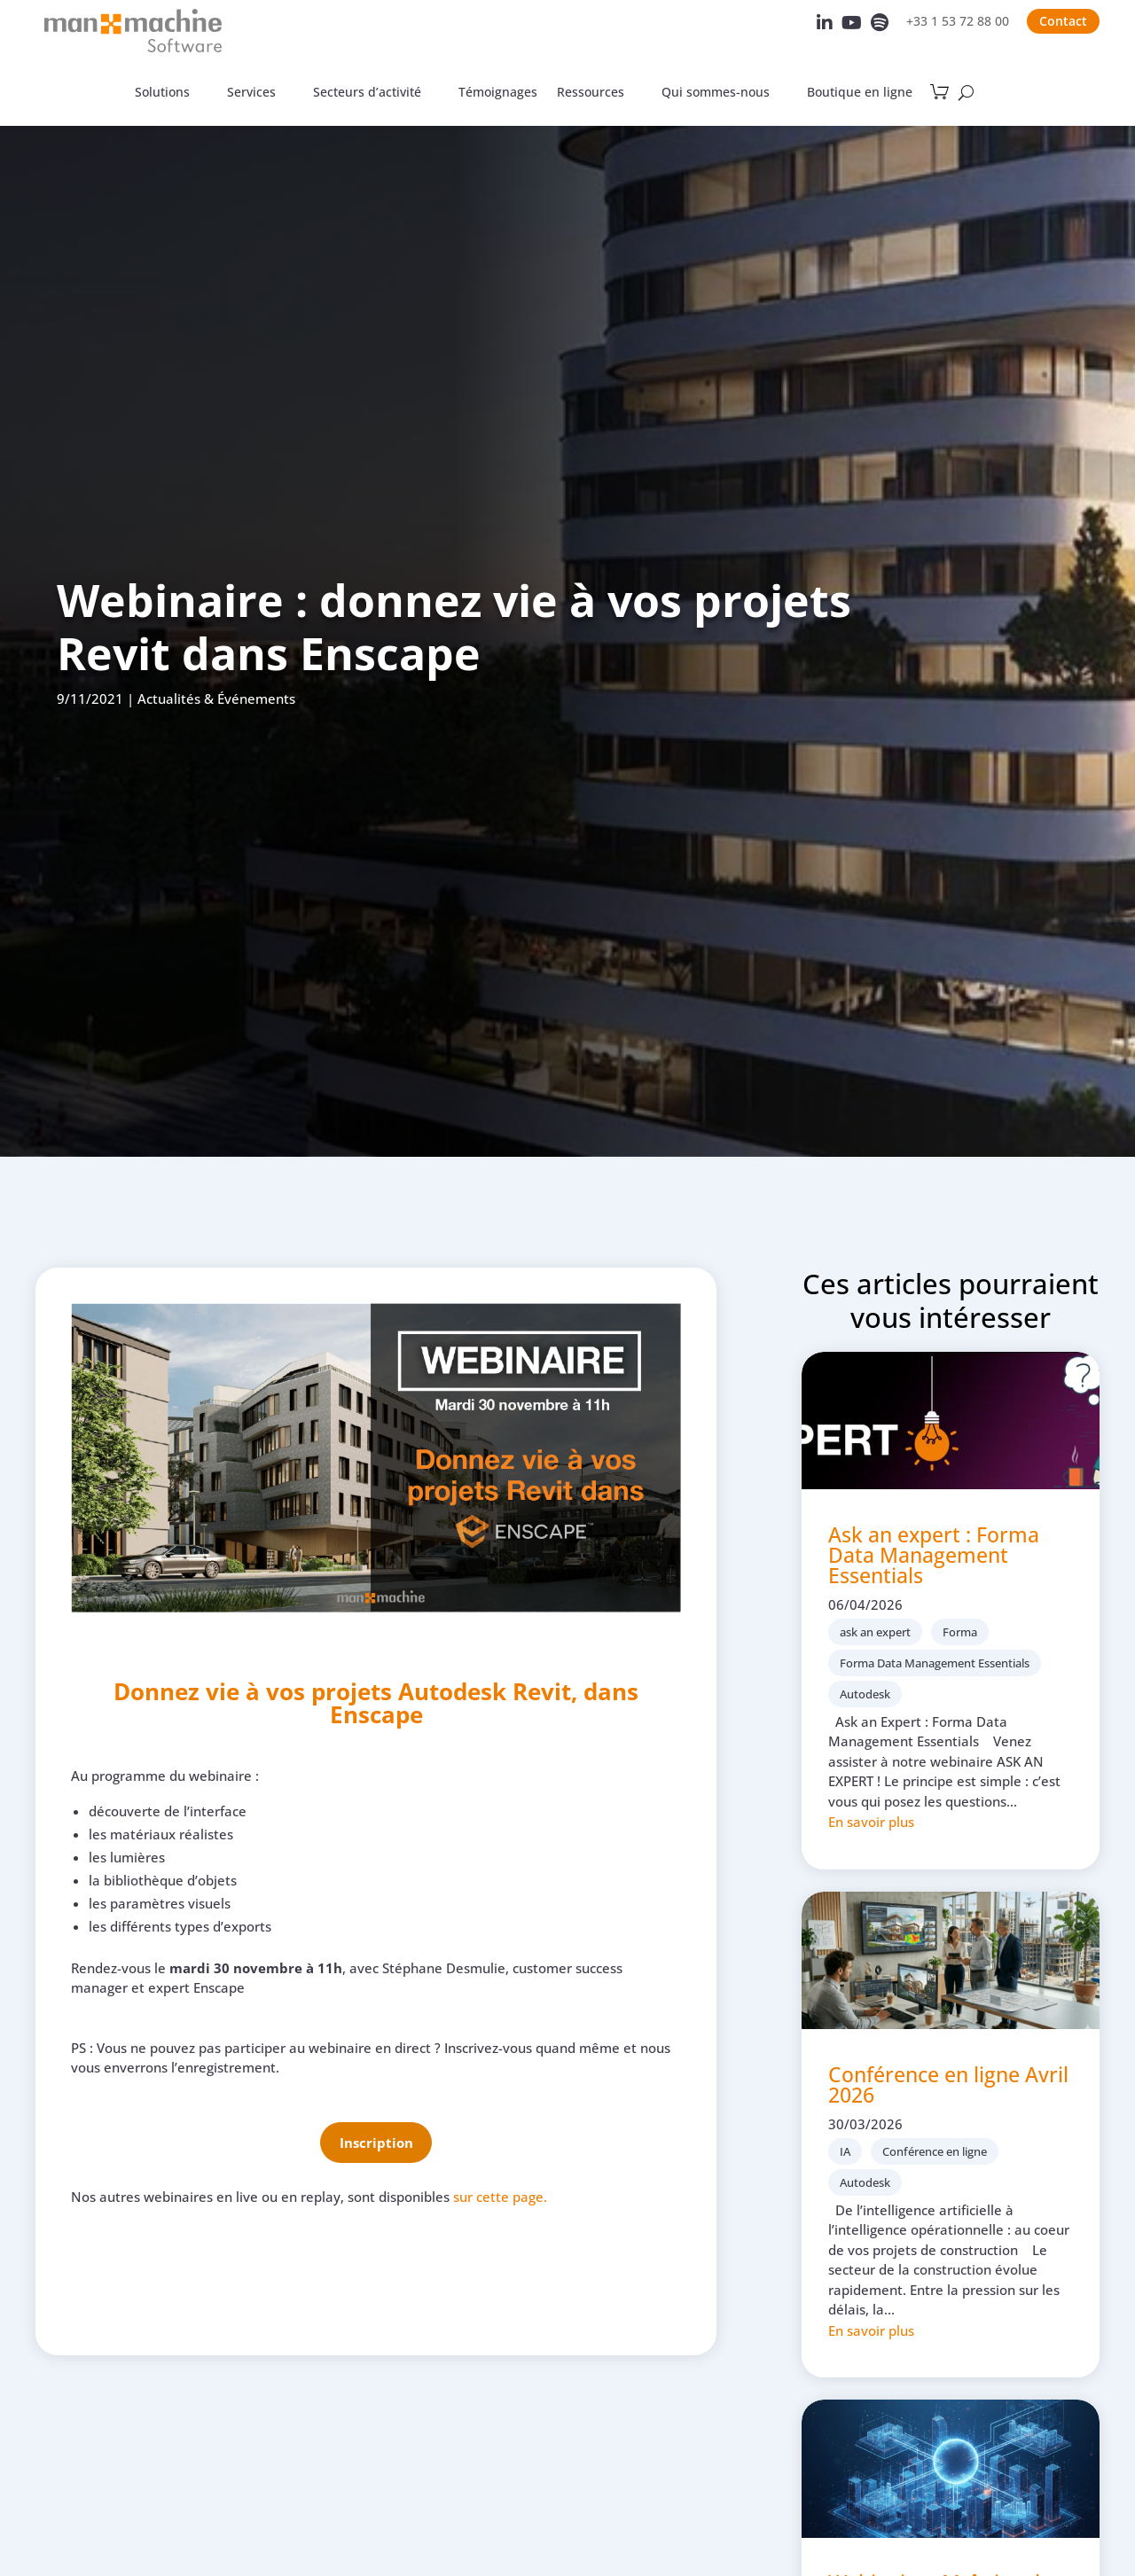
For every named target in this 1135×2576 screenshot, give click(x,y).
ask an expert (875, 1632)
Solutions (162, 93)
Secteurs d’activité (367, 93)
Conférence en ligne (934, 2151)
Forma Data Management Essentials (934, 1663)
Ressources (590, 93)
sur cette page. (500, 2196)
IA (845, 2151)
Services (251, 93)
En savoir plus (871, 1822)
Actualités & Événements (216, 698)
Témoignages (497, 93)
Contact (1063, 20)
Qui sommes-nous (715, 93)
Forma (960, 1632)
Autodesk (865, 1694)
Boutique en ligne (859, 93)
